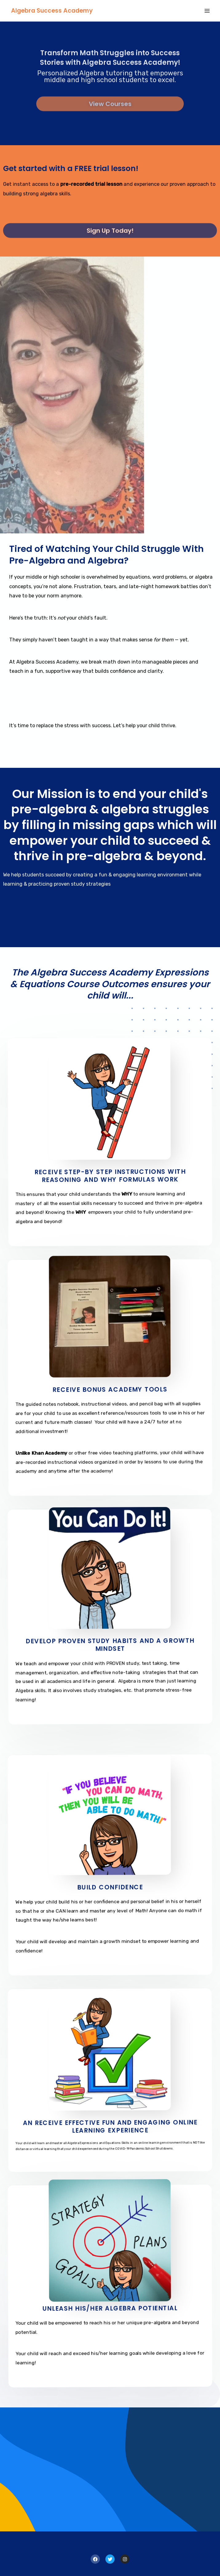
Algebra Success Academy (52, 10)
